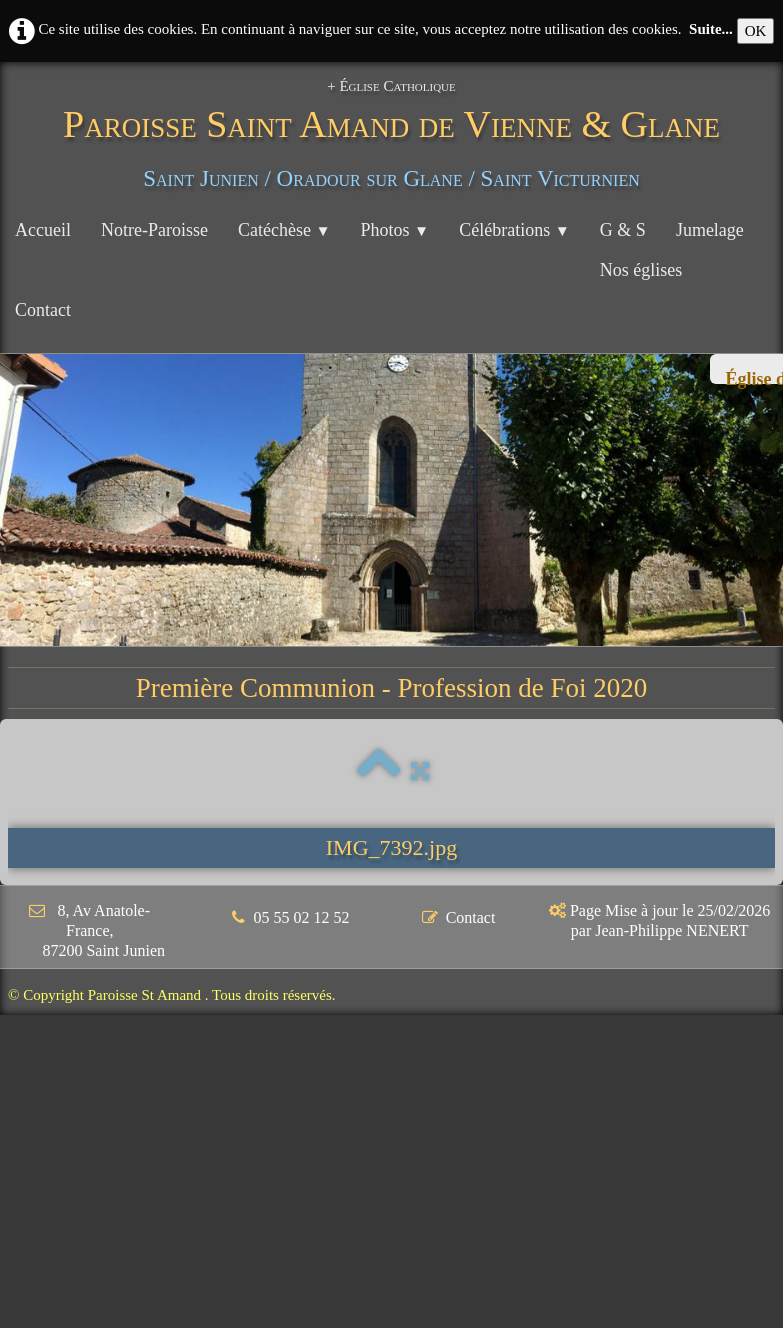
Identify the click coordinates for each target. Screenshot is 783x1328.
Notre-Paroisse (154, 230)
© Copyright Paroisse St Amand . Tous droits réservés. (172, 995)
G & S (623, 230)
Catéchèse (284, 230)
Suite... (711, 29)
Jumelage (710, 230)
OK (756, 31)
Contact (43, 310)
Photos (395, 230)
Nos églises (641, 270)
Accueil (43, 230)
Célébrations (514, 230)
